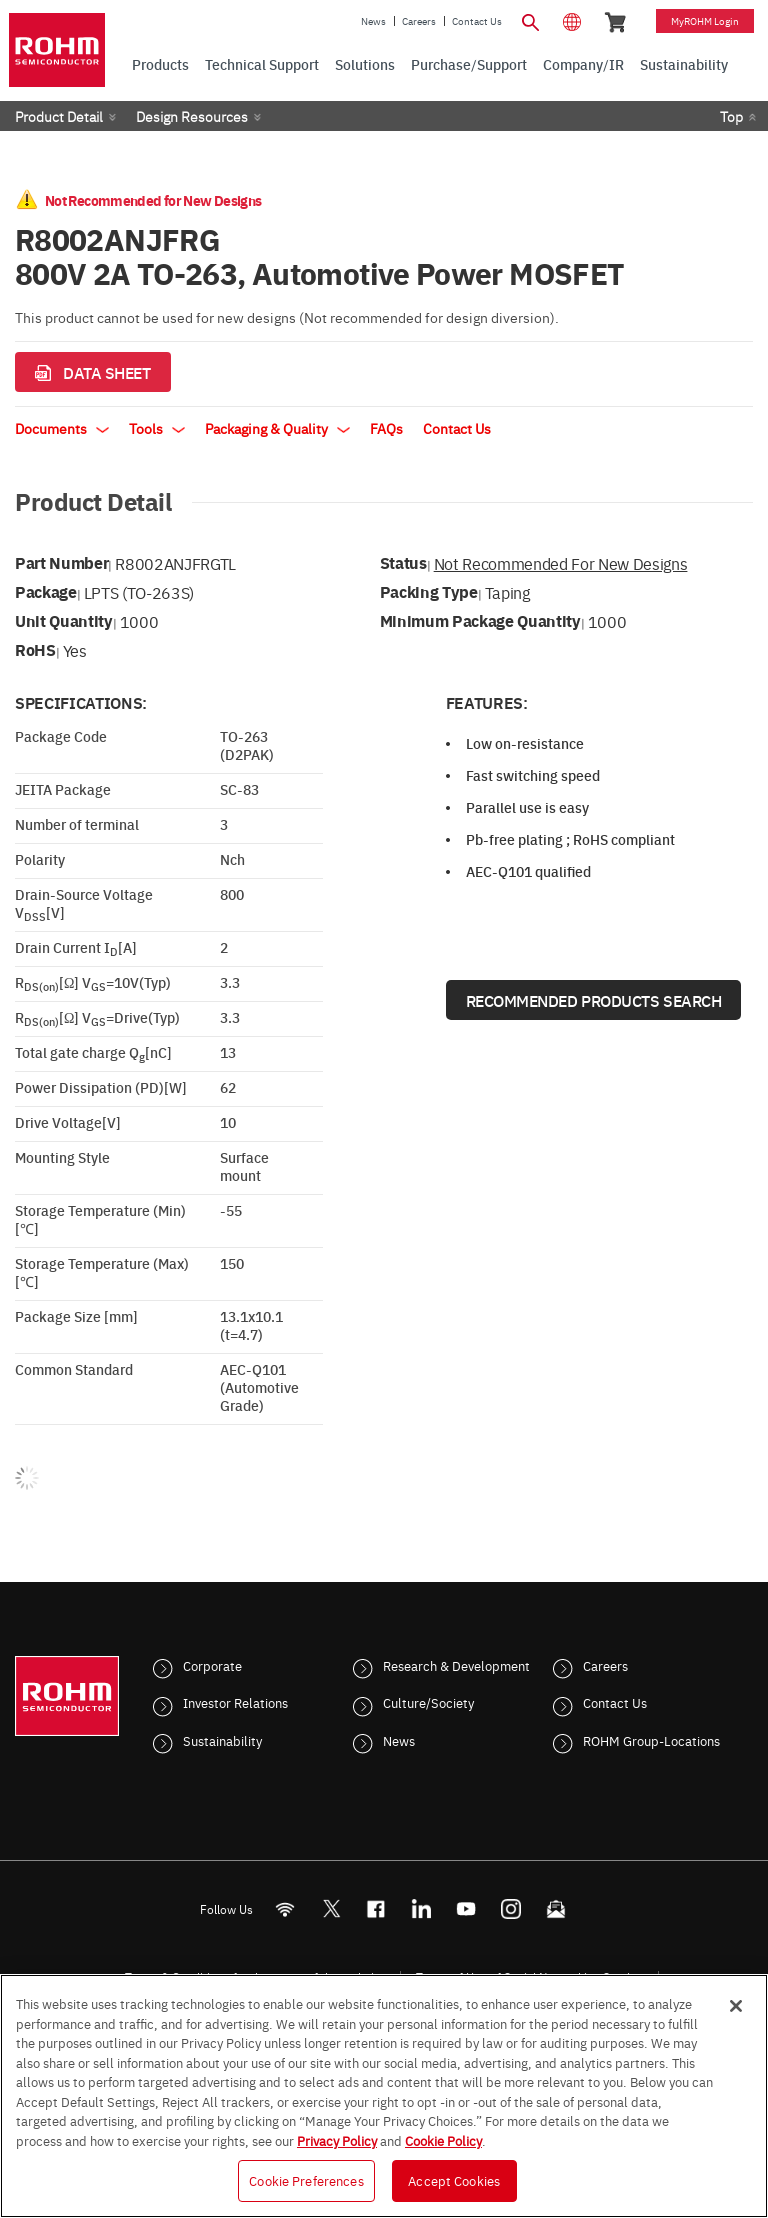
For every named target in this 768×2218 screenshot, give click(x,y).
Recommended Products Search (594, 1000)
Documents (62, 428)
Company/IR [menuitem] (583, 64)
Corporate (212, 1665)
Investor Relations (235, 1702)
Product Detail (59, 116)
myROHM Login (705, 21)
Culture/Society (428, 1702)
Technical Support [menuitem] (262, 64)
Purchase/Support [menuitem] (469, 64)
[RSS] (285, 1908)
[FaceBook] (376, 1908)
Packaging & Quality (277, 428)
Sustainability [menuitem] (684, 64)
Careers (419, 21)
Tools (157, 428)
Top (731, 116)
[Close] (736, 2006)
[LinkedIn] (421, 1908)
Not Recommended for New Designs (561, 563)
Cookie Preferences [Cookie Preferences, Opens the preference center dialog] (306, 2180)
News (373, 21)
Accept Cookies (454, 2180)
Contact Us (477, 21)
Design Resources (192, 116)
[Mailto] (556, 1908)
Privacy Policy (337, 2140)
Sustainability (222, 1740)
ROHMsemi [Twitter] (331, 1908)
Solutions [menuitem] (365, 64)
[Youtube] (466, 1908)
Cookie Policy (443, 2140)
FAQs (386, 428)
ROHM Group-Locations (651, 1740)
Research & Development (456, 1665)
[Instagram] (511, 1908)
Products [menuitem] (160, 64)
